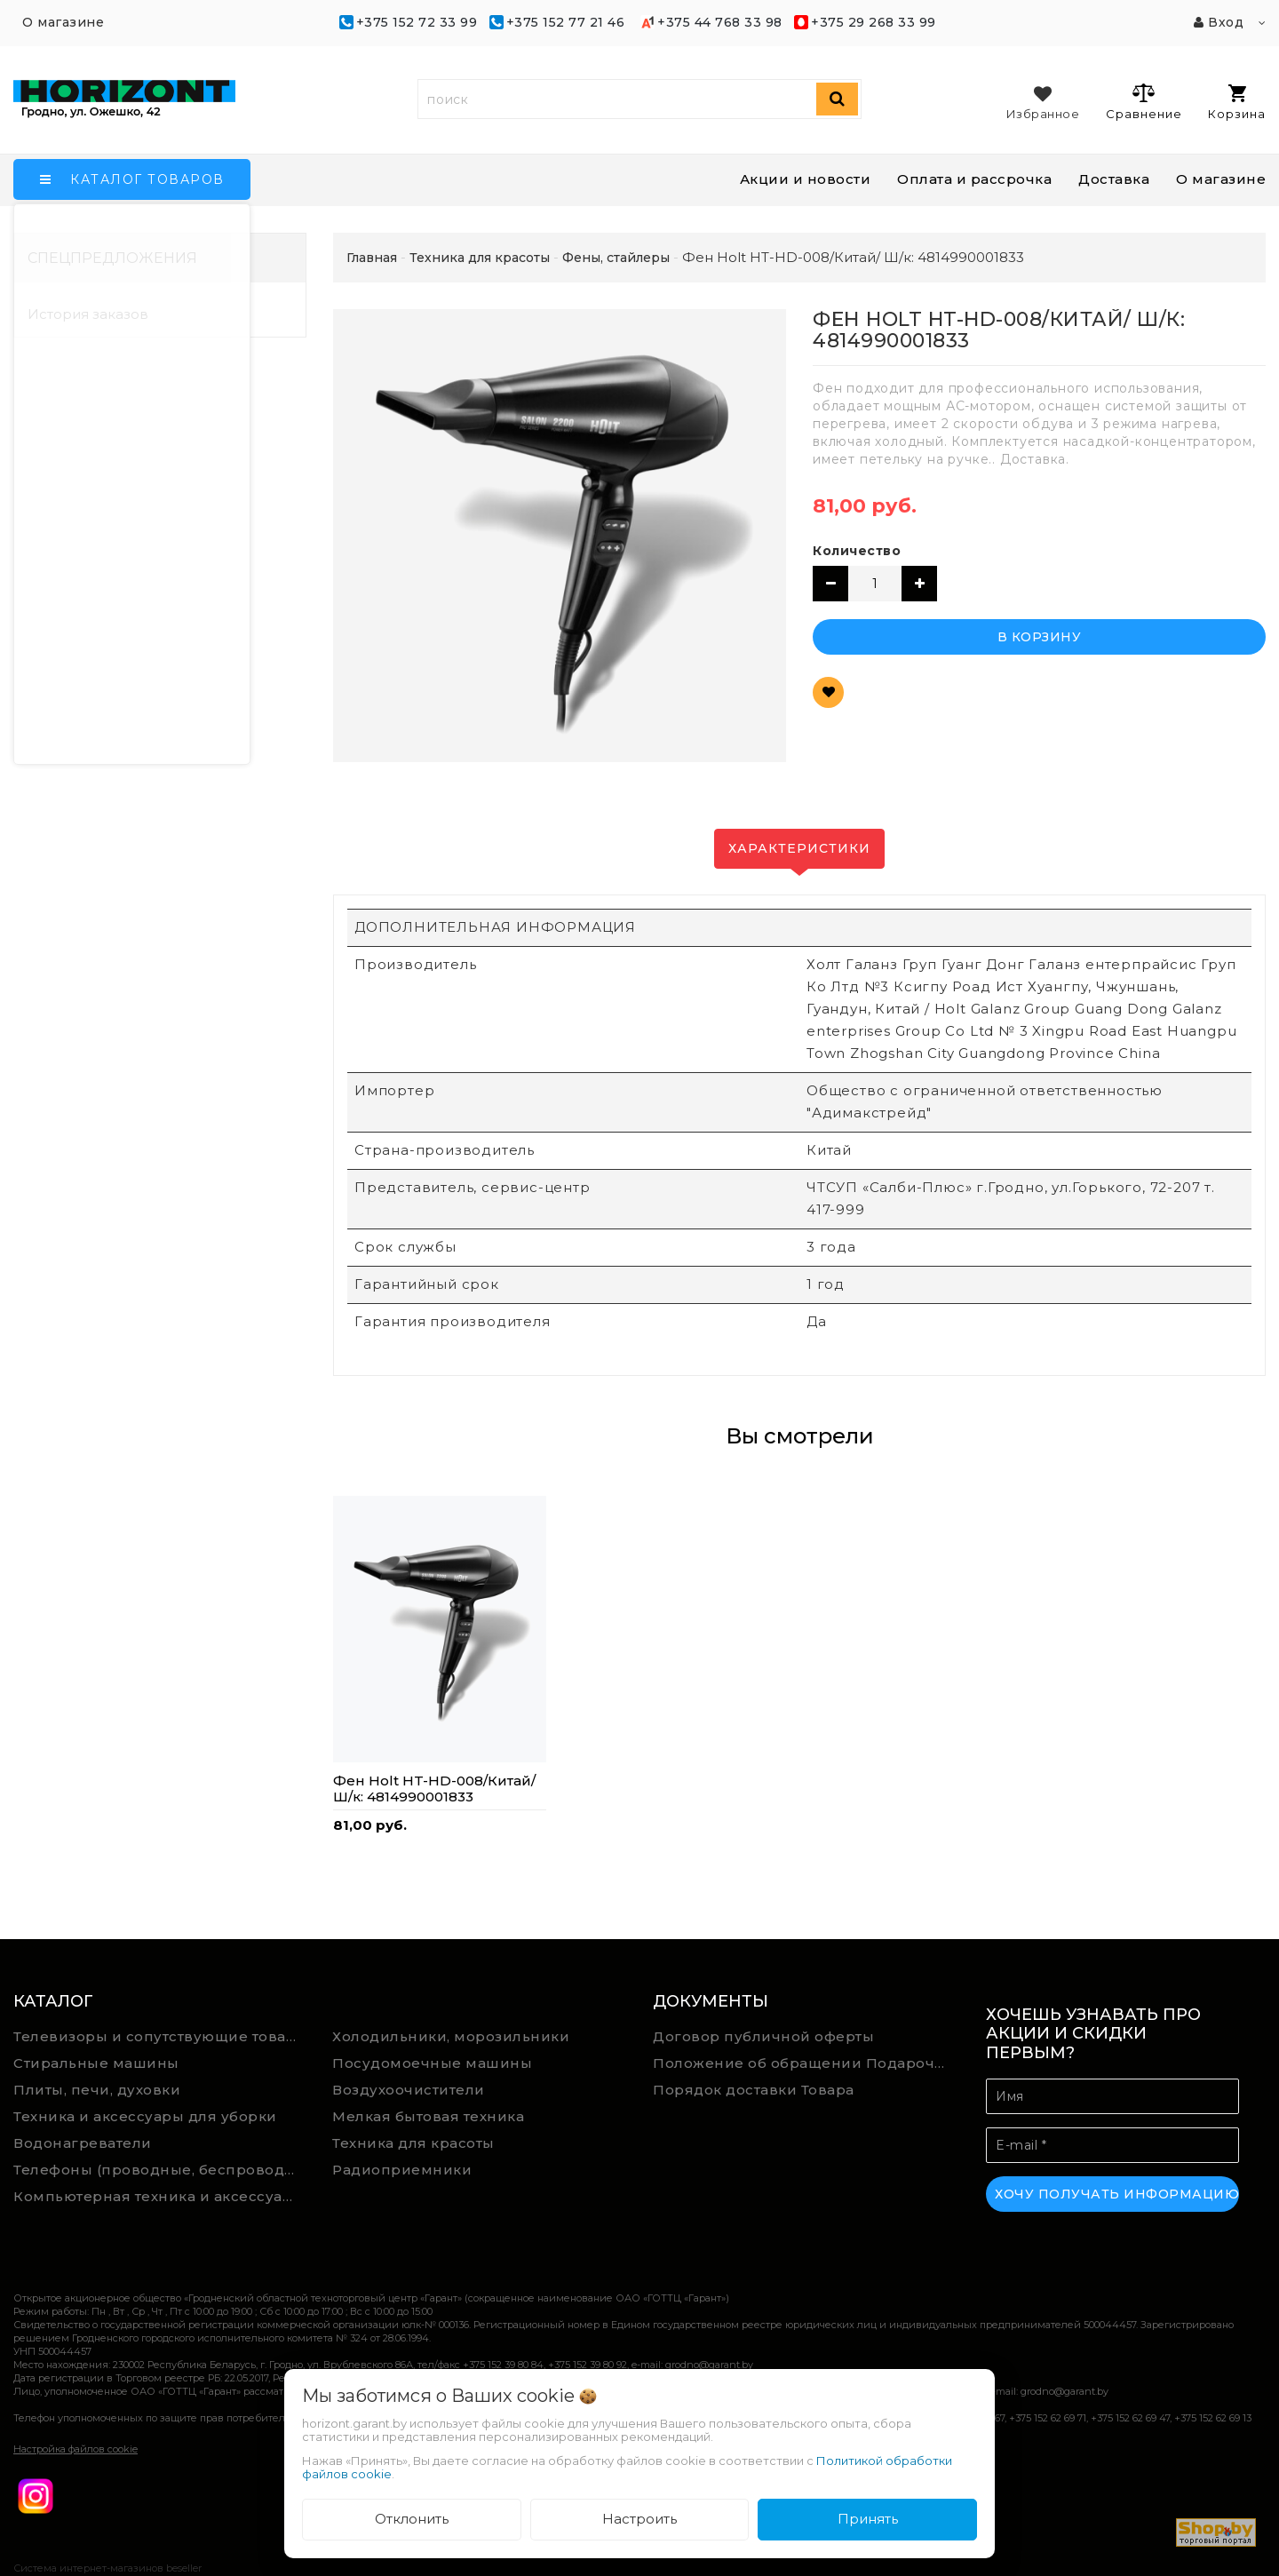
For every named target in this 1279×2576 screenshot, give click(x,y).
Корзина (1237, 102)
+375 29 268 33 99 (873, 22)
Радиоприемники (402, 2169)
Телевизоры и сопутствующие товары (159, 2036)
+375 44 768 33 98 (719, 22)
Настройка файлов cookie (75, 2449)
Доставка (1113, 179)
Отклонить (412, 2518)
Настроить (639, 2518)
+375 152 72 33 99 (417, 22)
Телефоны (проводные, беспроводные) (159, 2169)
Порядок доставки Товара (753, 2089)
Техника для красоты (413, 2143)
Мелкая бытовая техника (428, 2116)
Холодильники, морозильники (450, 2036)
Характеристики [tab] (799, 848)
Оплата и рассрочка (974, 179)
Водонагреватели (82, 2143)
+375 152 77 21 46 (565, 22)
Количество (857, 551)
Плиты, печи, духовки (96, 2089)
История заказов (88, 314)
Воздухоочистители (408, 2089)
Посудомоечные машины (432, 2063)
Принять (868, 2518)
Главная (371, 258)
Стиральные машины (96, 2063)
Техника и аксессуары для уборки (145, 2116)
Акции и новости (805, 179)
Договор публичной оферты (763, 2036)
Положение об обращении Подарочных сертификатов (805, 2063)
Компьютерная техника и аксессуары (159, 2196)
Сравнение (1143, 101)
